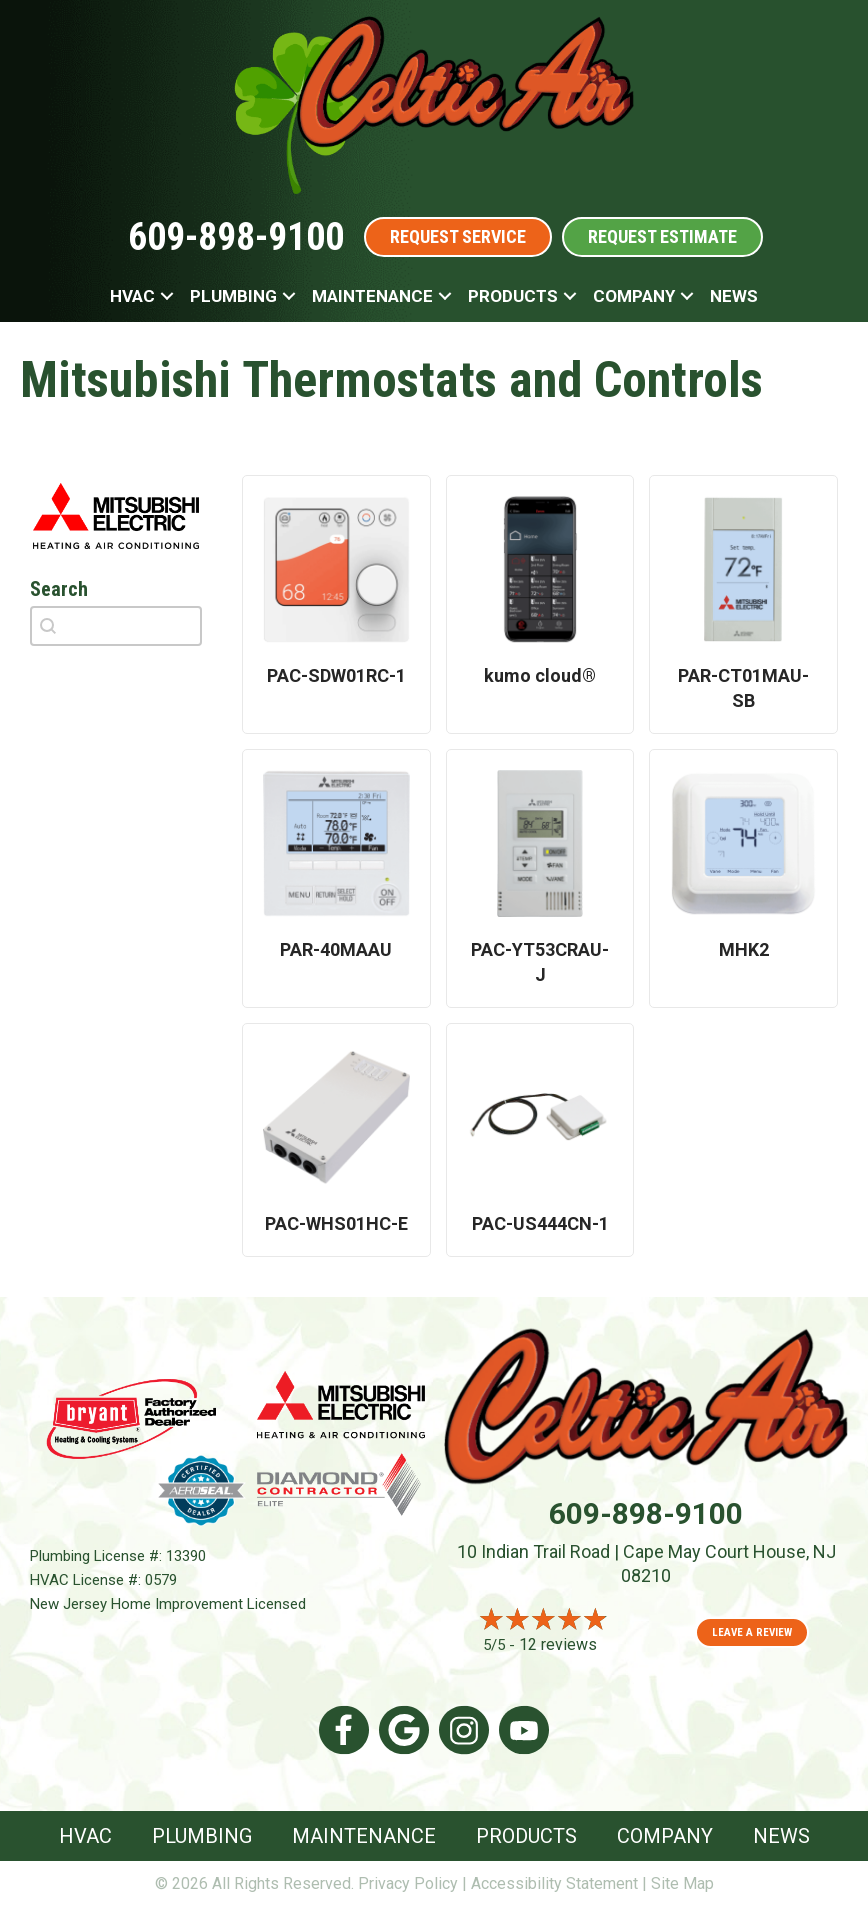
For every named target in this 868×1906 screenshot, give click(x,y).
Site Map (682, 1883)
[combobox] (116, 626)
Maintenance (372, 296)
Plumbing (233, 296)
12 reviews (558, 1644)
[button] (167, 296)
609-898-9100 (236, 237)
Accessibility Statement (554, 1883)
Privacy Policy (408, 1883)
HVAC (132, 296)
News (734, 296)
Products (513, 296)
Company (634, 296)
